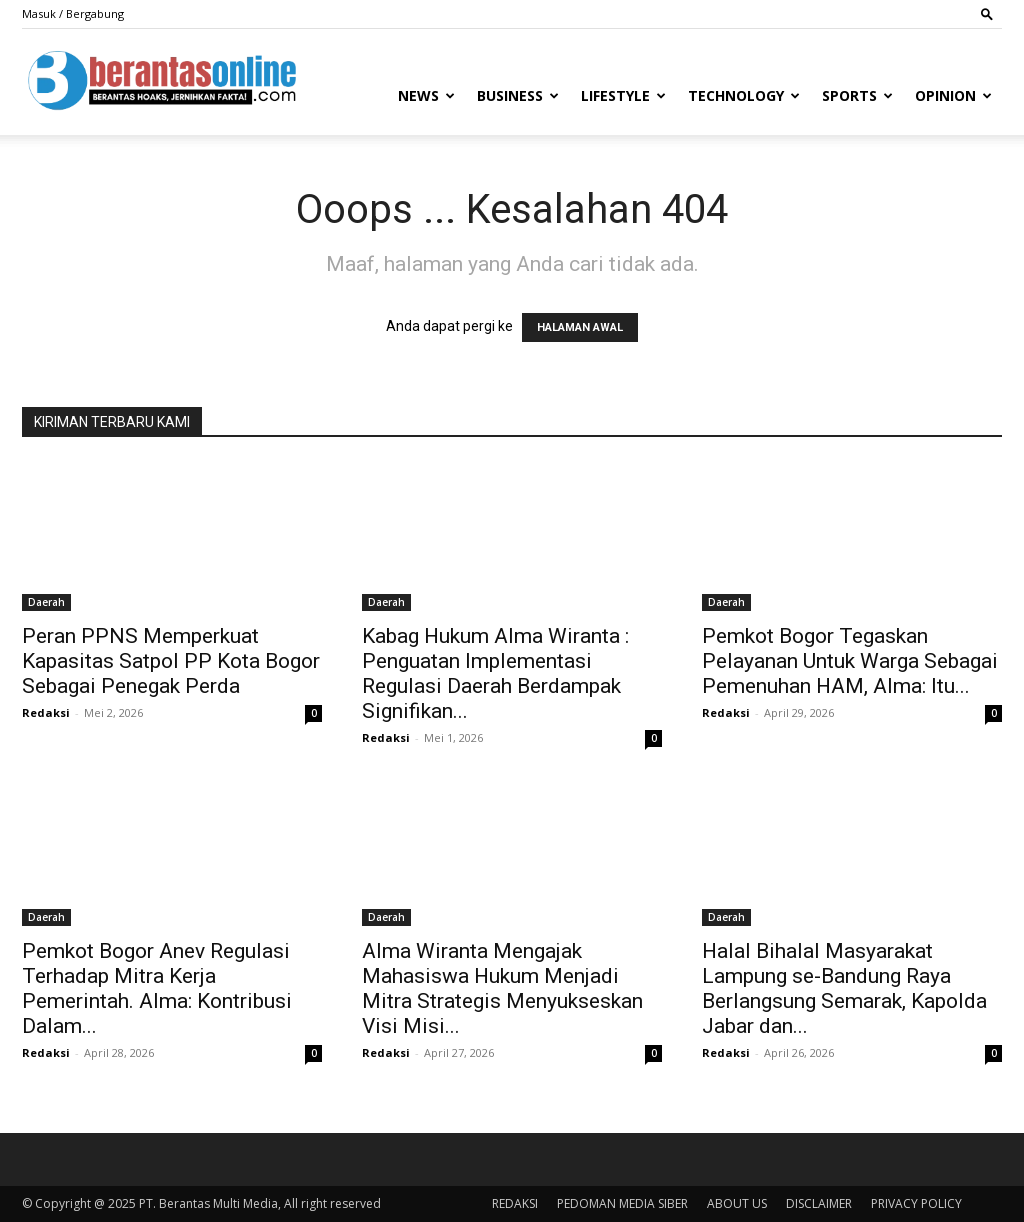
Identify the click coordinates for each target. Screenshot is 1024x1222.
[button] (987, 13)
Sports (857, 95)
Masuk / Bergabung (73, 13)
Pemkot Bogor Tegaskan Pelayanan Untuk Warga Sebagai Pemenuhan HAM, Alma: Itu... (850, 661)
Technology (744, 95)
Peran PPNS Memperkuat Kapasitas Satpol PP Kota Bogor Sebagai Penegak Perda (171, 661)
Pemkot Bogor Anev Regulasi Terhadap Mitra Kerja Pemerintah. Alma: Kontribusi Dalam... (157, 988)
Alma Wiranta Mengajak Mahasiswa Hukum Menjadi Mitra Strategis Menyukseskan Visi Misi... (502, 988)
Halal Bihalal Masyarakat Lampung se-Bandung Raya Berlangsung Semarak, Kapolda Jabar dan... (844, 988)
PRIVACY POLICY (916, 1203)
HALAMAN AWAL (580, 327)
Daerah (46, 602)
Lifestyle (623, 95)
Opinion (953, 95)
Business (518, 95)
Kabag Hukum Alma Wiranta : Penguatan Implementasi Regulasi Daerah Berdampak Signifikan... (495, 673)
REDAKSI (515, 1203)
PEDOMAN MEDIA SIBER (622, 1203)
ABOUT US (737, 1203)
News (426, 95)
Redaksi (46, 712)
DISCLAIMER (819, 1203)
